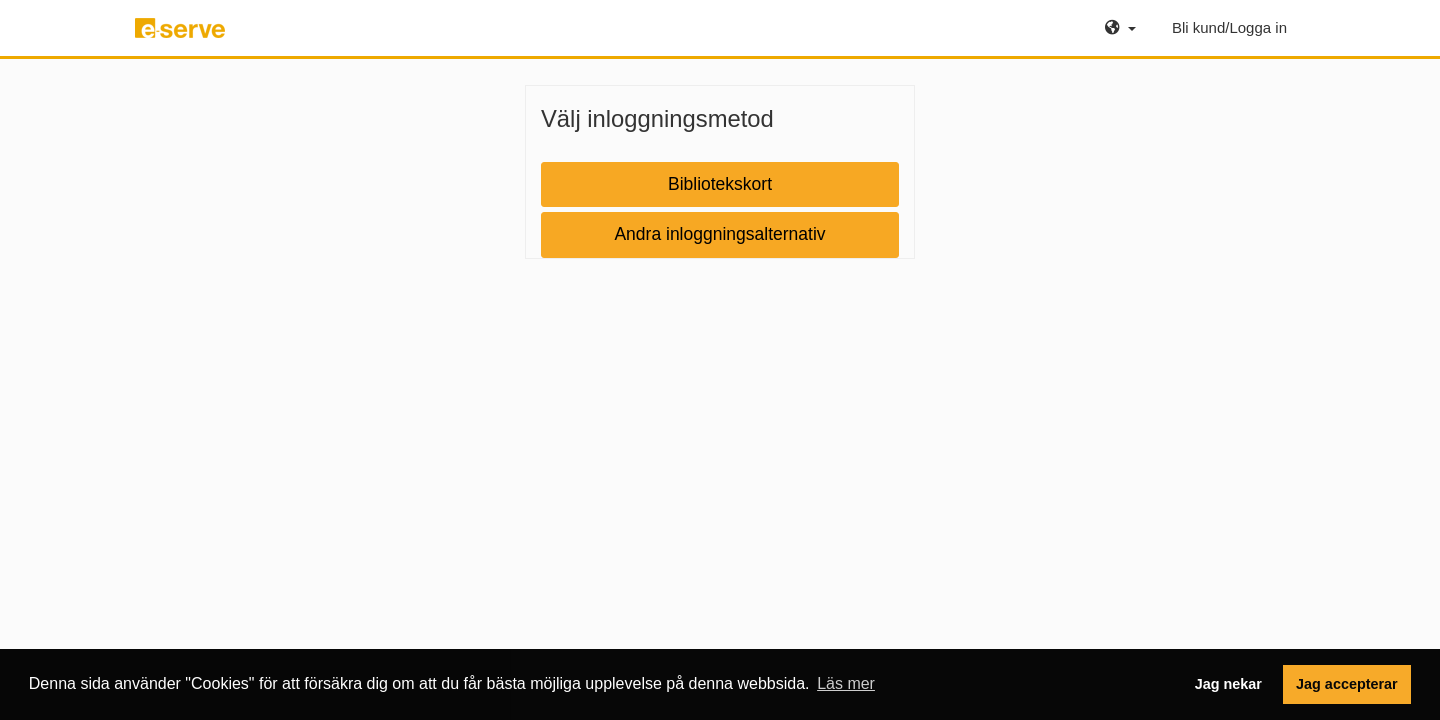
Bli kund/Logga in (1229, 27)
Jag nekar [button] (1228, 684)
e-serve (183, 36)
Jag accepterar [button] (1347, 684)
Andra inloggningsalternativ (719, 234)
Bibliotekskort (720, 184)
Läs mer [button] (846, 683)
